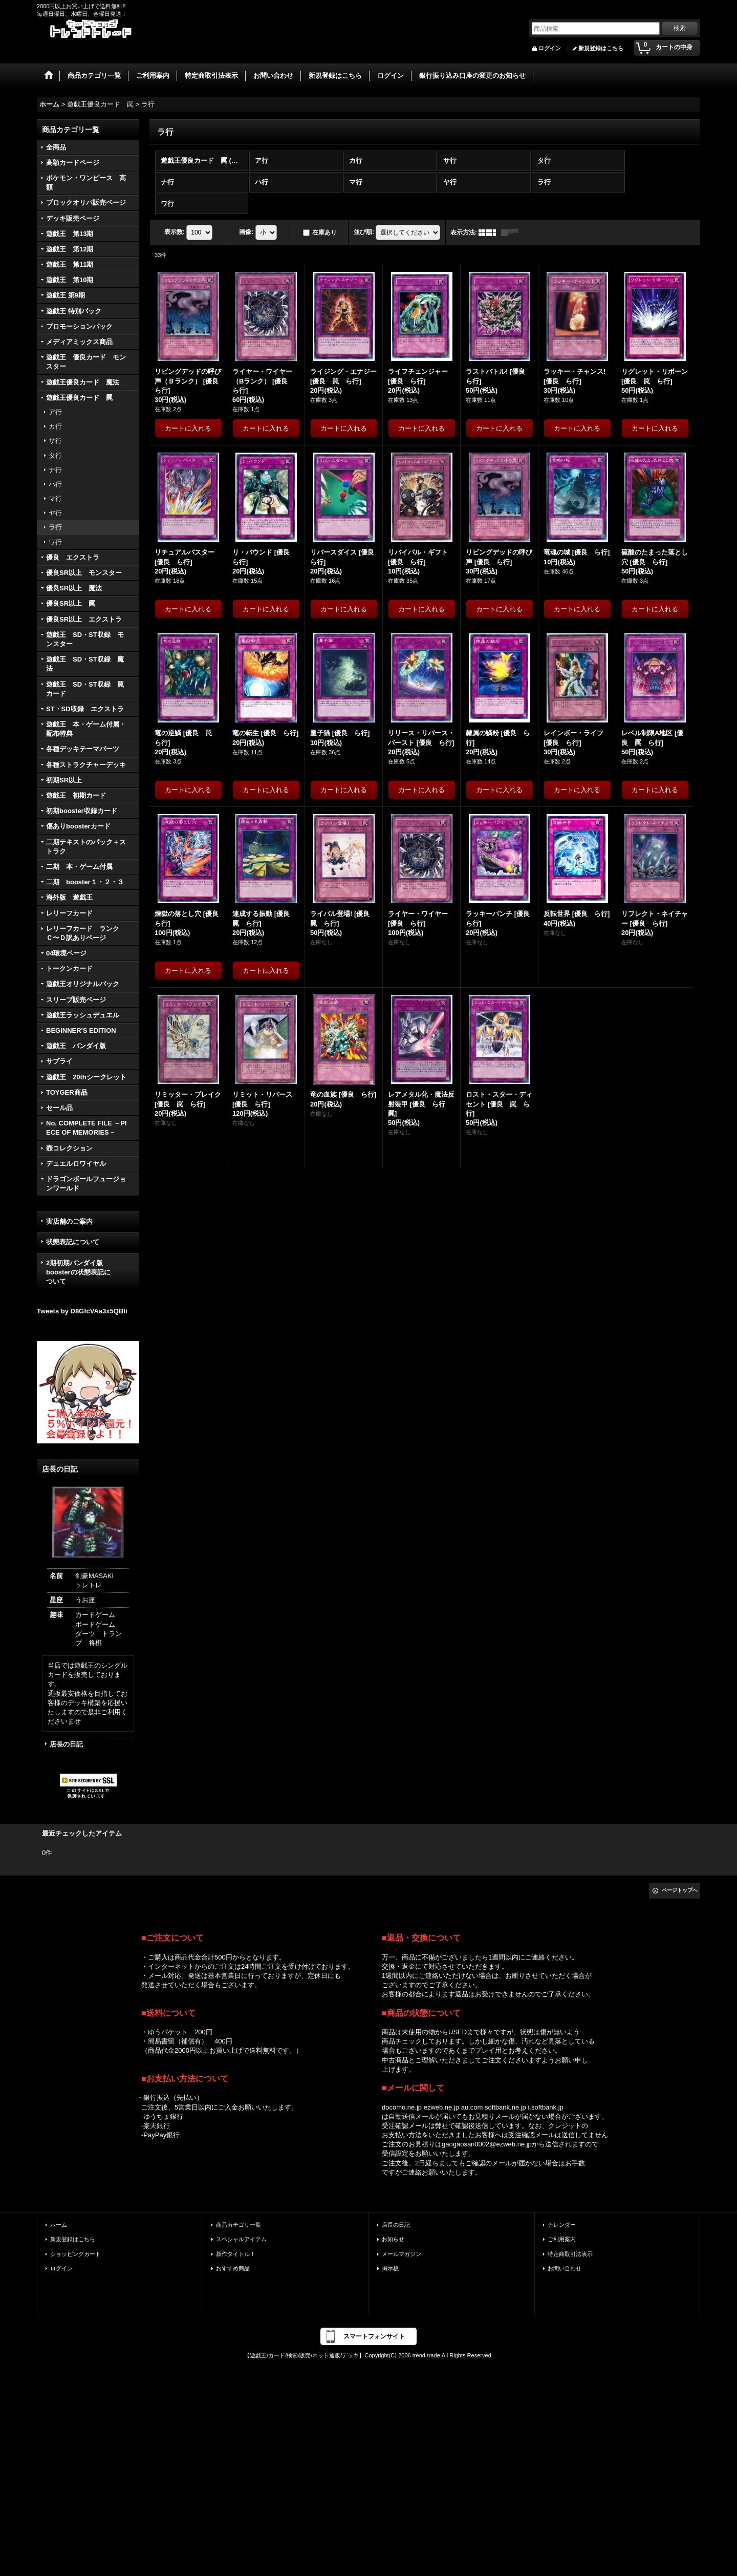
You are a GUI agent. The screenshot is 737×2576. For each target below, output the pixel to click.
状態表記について (72, 1242)
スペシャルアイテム (241, 2239)
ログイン (549, 48)
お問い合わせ (564, 2268)
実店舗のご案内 (69, 1221)
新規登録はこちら (600, 48)
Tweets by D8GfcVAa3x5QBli (82, 1311)
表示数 (174, 232)
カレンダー (562, 2225)
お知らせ (393, 2239)
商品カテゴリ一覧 (238, 2225)
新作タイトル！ (235, 2254)
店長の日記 (66, 1744)
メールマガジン (401, 2254)
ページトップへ (680, 1890)
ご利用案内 (562, 2239)
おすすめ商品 (233, 2268)
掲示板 (390, 2268)
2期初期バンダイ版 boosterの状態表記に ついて (87, 1272)
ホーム (58, 2225)
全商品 (56, 147)
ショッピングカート (75, 2254)
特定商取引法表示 (570, 2254)
